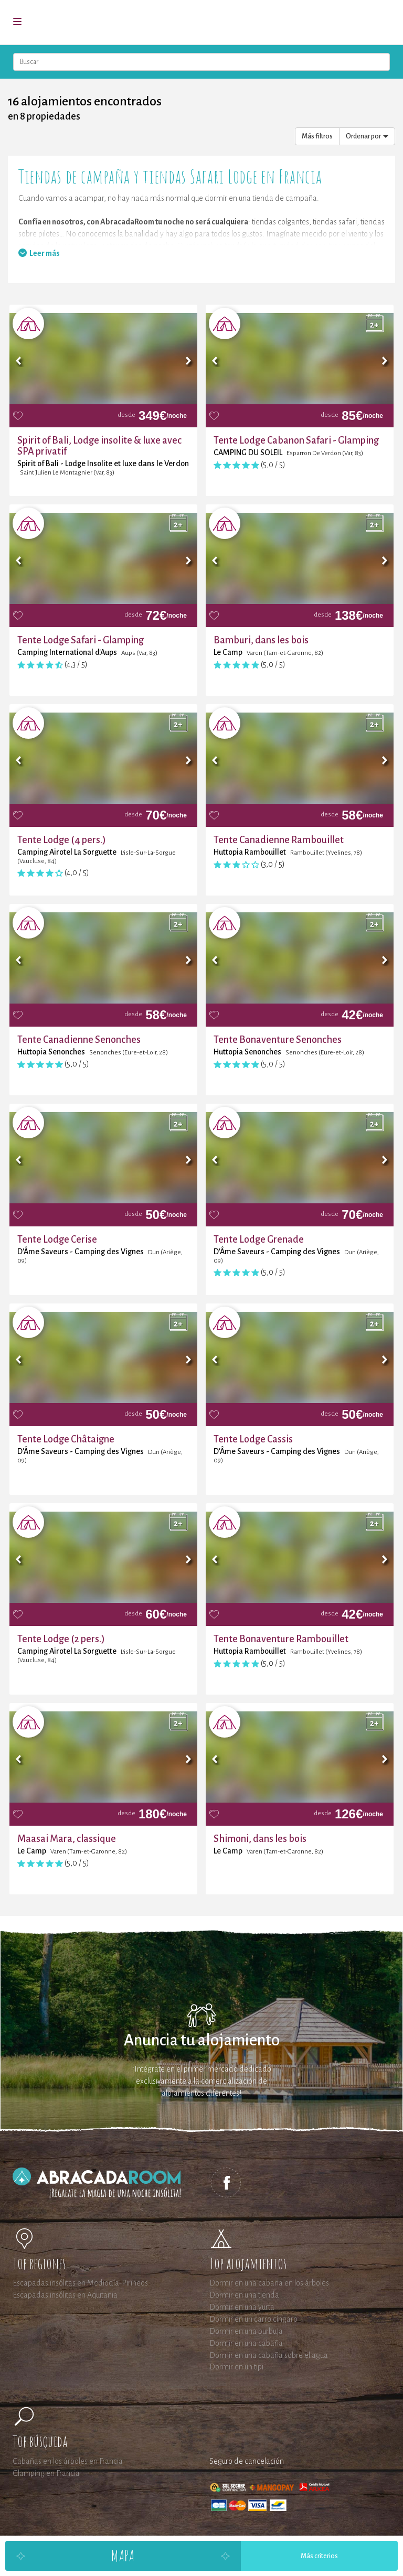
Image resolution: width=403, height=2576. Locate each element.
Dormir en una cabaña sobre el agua (268, 2355)
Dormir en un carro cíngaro (253, 2319)
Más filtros (317, 136)
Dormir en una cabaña (246, 2343)
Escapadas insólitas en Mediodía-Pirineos (80, 2283)
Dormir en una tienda (244, 2295)
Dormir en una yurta (241, 2307)
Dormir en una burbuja (246, 2331)
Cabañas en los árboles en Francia (68, 2461)
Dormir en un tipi (236, 2367)
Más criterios (319, 2556)
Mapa (122, 2555)
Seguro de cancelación (246, 2461)
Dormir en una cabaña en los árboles (269, 2283)
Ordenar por (367, 136)
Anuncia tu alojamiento (202, 2040)
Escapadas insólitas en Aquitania (65, 2295)
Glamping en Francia (46, 2473)
